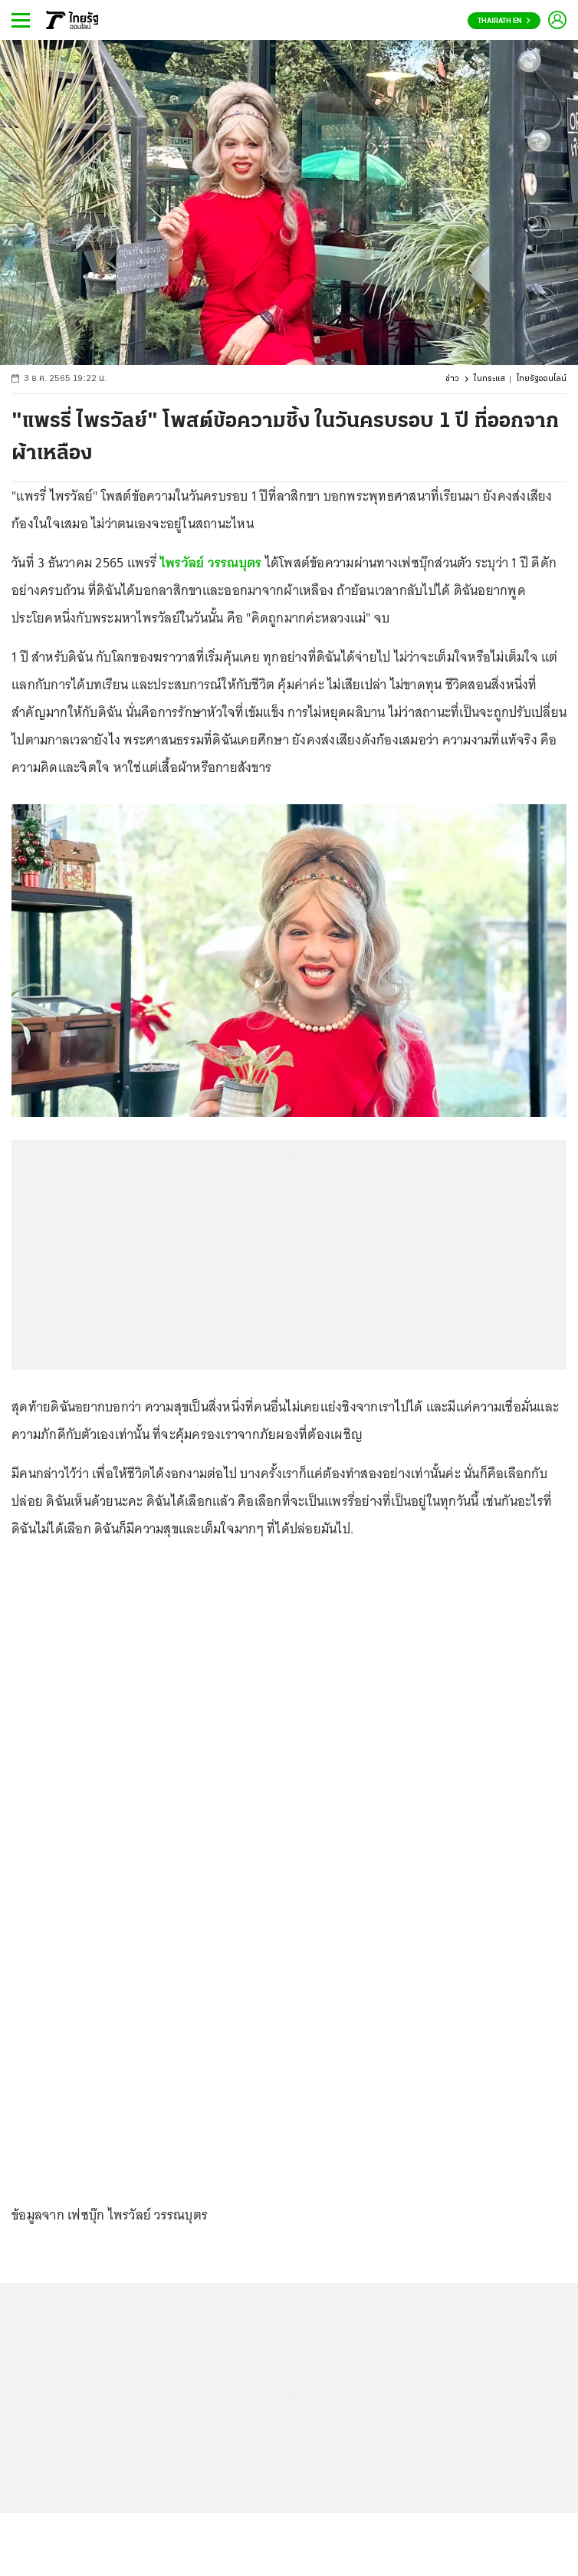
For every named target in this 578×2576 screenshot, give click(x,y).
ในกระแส (489, 379)
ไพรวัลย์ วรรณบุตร (211, 562)
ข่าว (452, 379)
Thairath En (504, 21)
